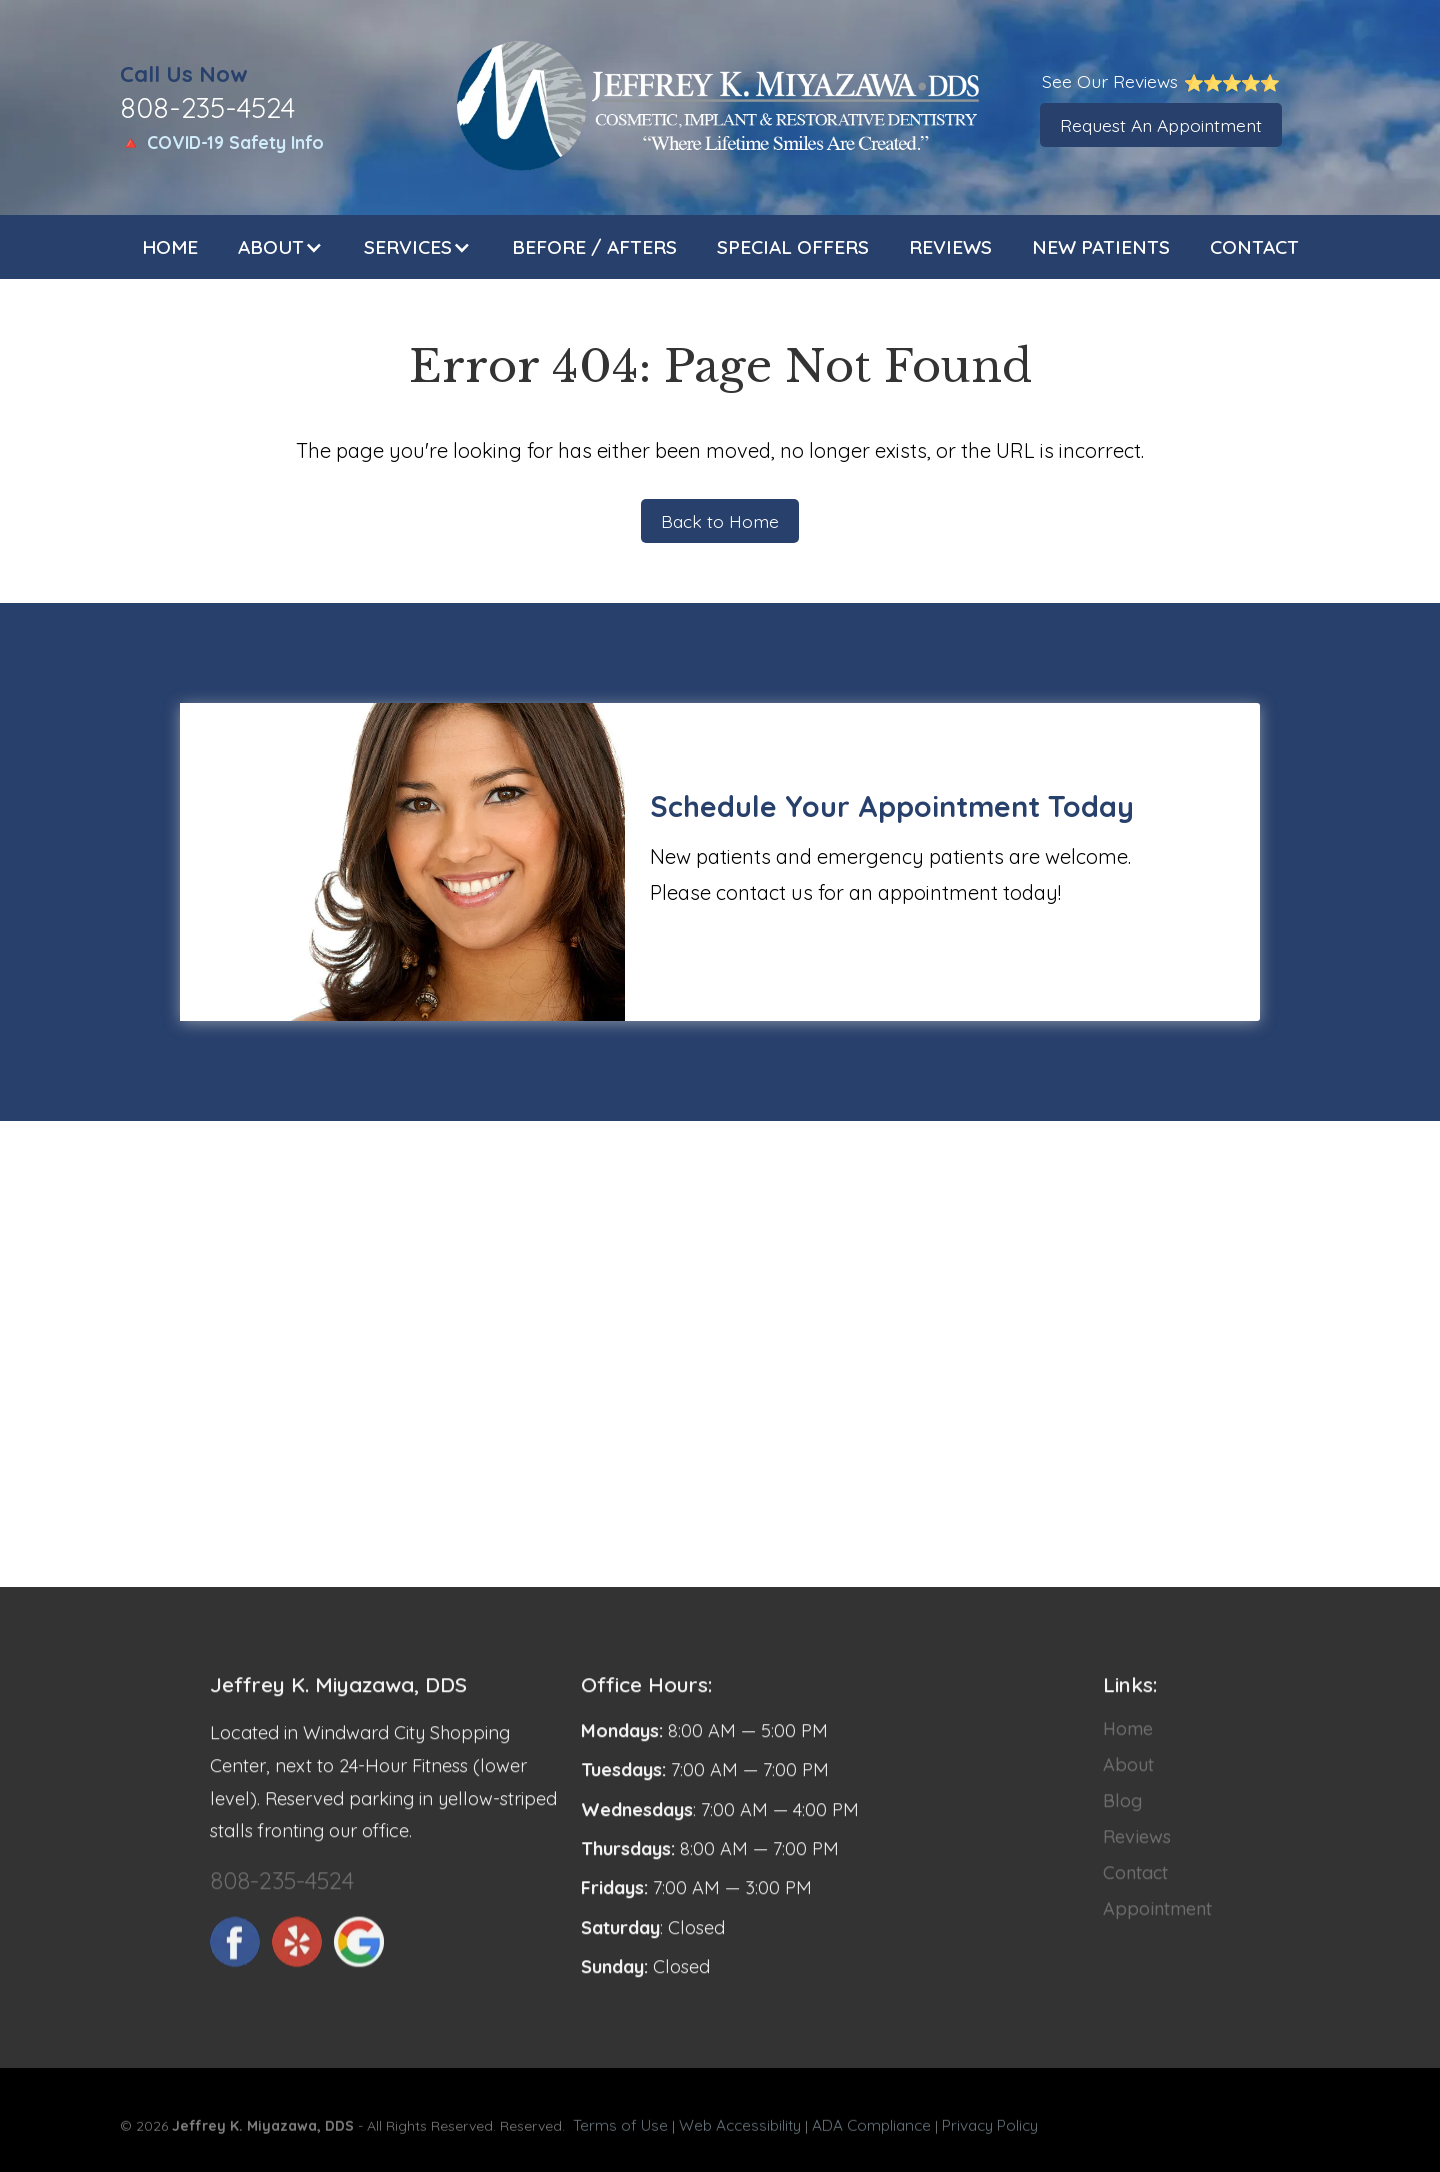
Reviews (950, 247)
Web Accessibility (740, 2131)
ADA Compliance (871, 2131)
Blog (1122, 1814)
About (1128, 1778)
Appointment (1157, 1922)
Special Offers (793, 247)
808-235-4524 (282, 1894)
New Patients (1101, 247)
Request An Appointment (1161, 125)
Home (170, 247)
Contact (1254, 247)
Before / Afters (594, 247)
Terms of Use (620, 2131)
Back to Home (720, 521)
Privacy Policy (990, 2131)
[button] (281, 247)
